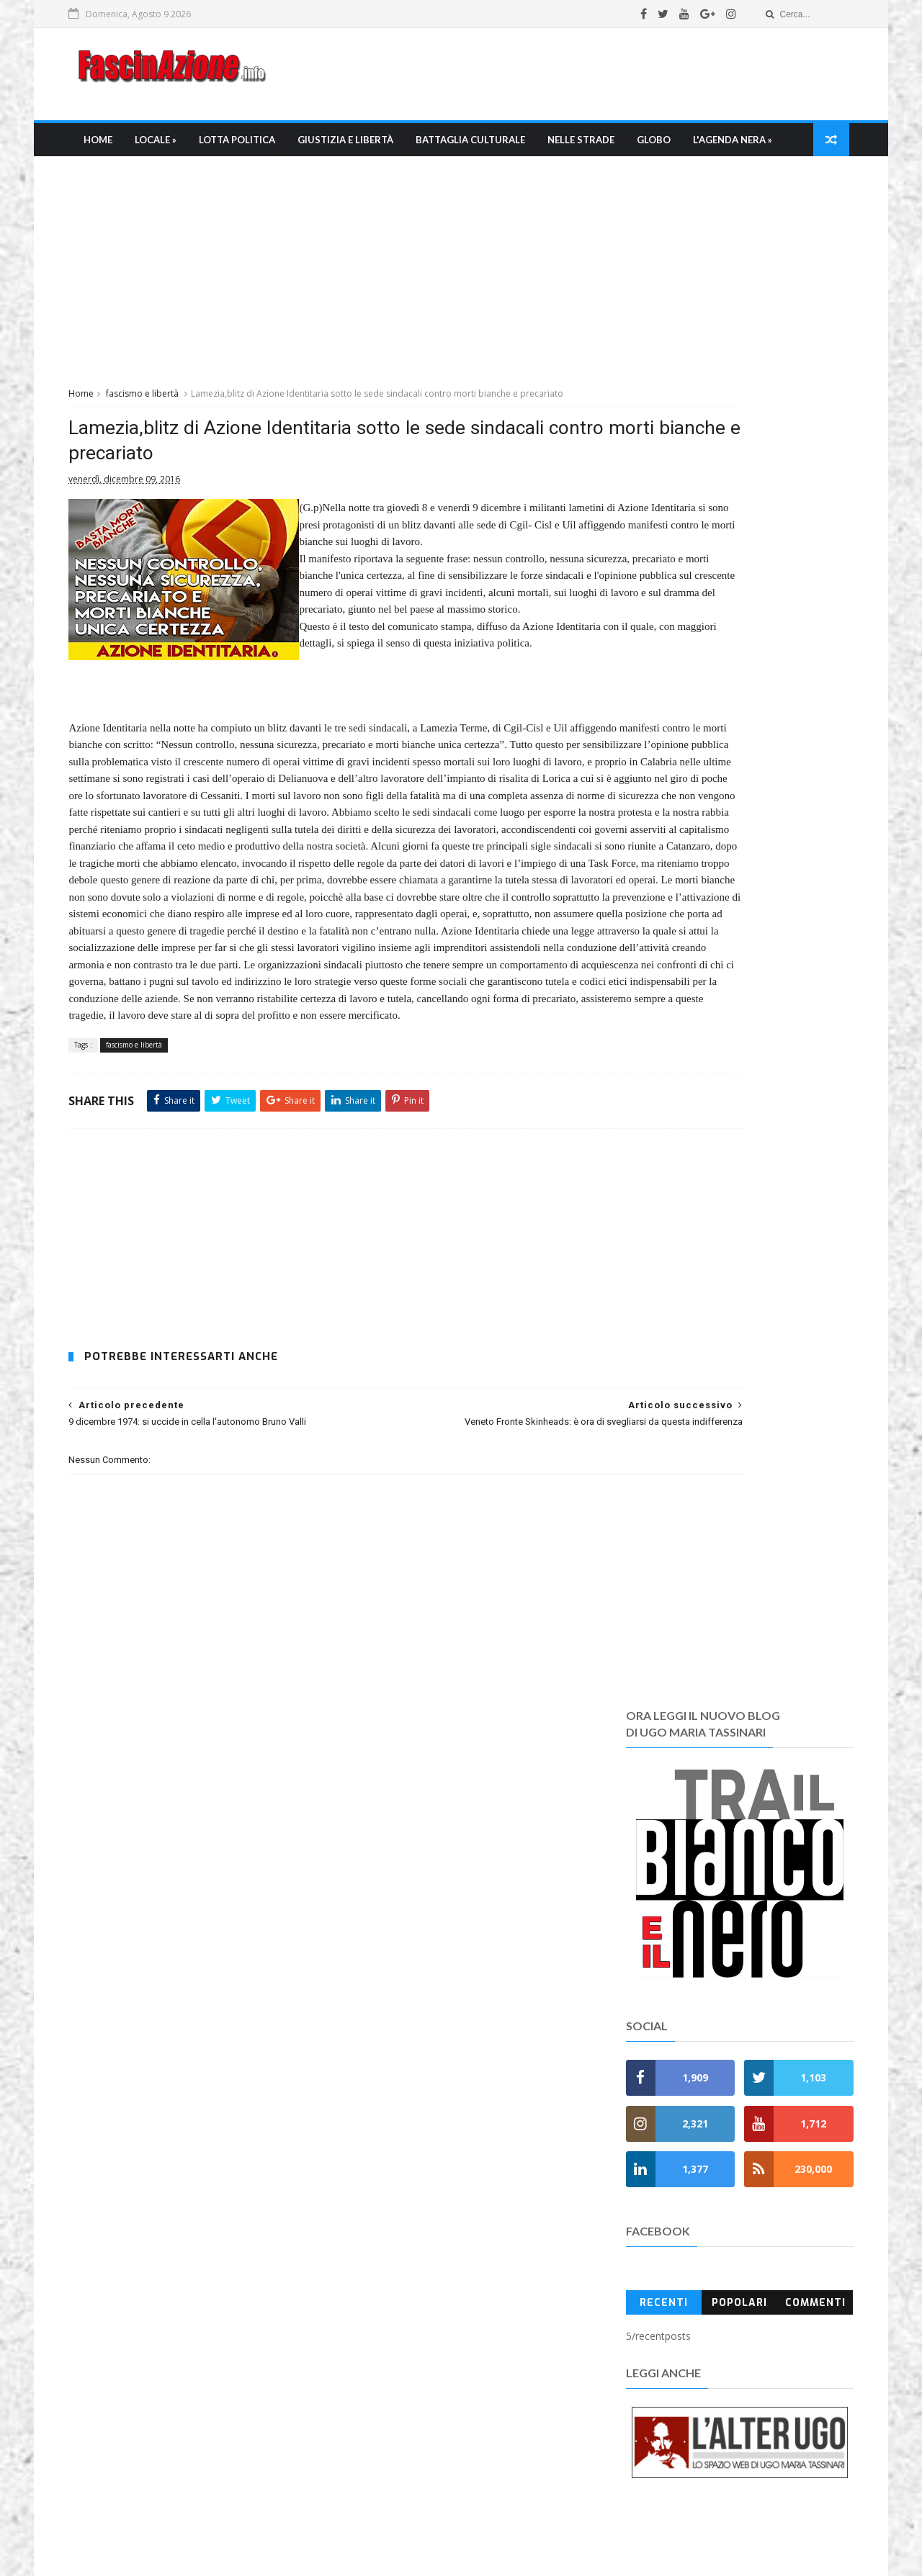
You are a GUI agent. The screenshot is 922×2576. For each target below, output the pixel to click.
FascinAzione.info (413, 2518)
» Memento (376, 2260)
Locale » (176, 148)
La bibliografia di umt (395, 2411)
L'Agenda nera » (144, 181)
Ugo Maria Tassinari (299, 2534)
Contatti (364, 2480)
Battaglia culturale (491, 148)
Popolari (722, 1023)
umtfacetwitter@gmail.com (435, 2534)
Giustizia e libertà (366, 148)
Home (118, 148)
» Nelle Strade (382, 2140)
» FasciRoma (378, 2174)
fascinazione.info (608, 2534)
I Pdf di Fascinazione (394, 2428)
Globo (675, 148)
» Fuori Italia (378, 2226)
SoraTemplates (485, 2558)
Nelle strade (601, 148)
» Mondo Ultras (385, 2157)
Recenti (651, 1023)
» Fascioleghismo (391, 2208)
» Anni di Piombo (389, 2277)
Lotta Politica (258, 148)
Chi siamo (369, 2359)
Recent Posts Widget (630, 2089)
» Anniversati (380, 2294)
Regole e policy (381, 2462)
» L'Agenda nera (388, 2243)
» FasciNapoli (380, 2191)
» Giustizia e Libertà (398, 2105)
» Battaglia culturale (400, 2123)
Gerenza (365, 2445)
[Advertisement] (566, 78)
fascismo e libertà (167, 437)
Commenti (793, 1023)
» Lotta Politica (386, 2089)
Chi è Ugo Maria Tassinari (405, 2377)
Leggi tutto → (126, 2178)
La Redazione (377, 2394)
